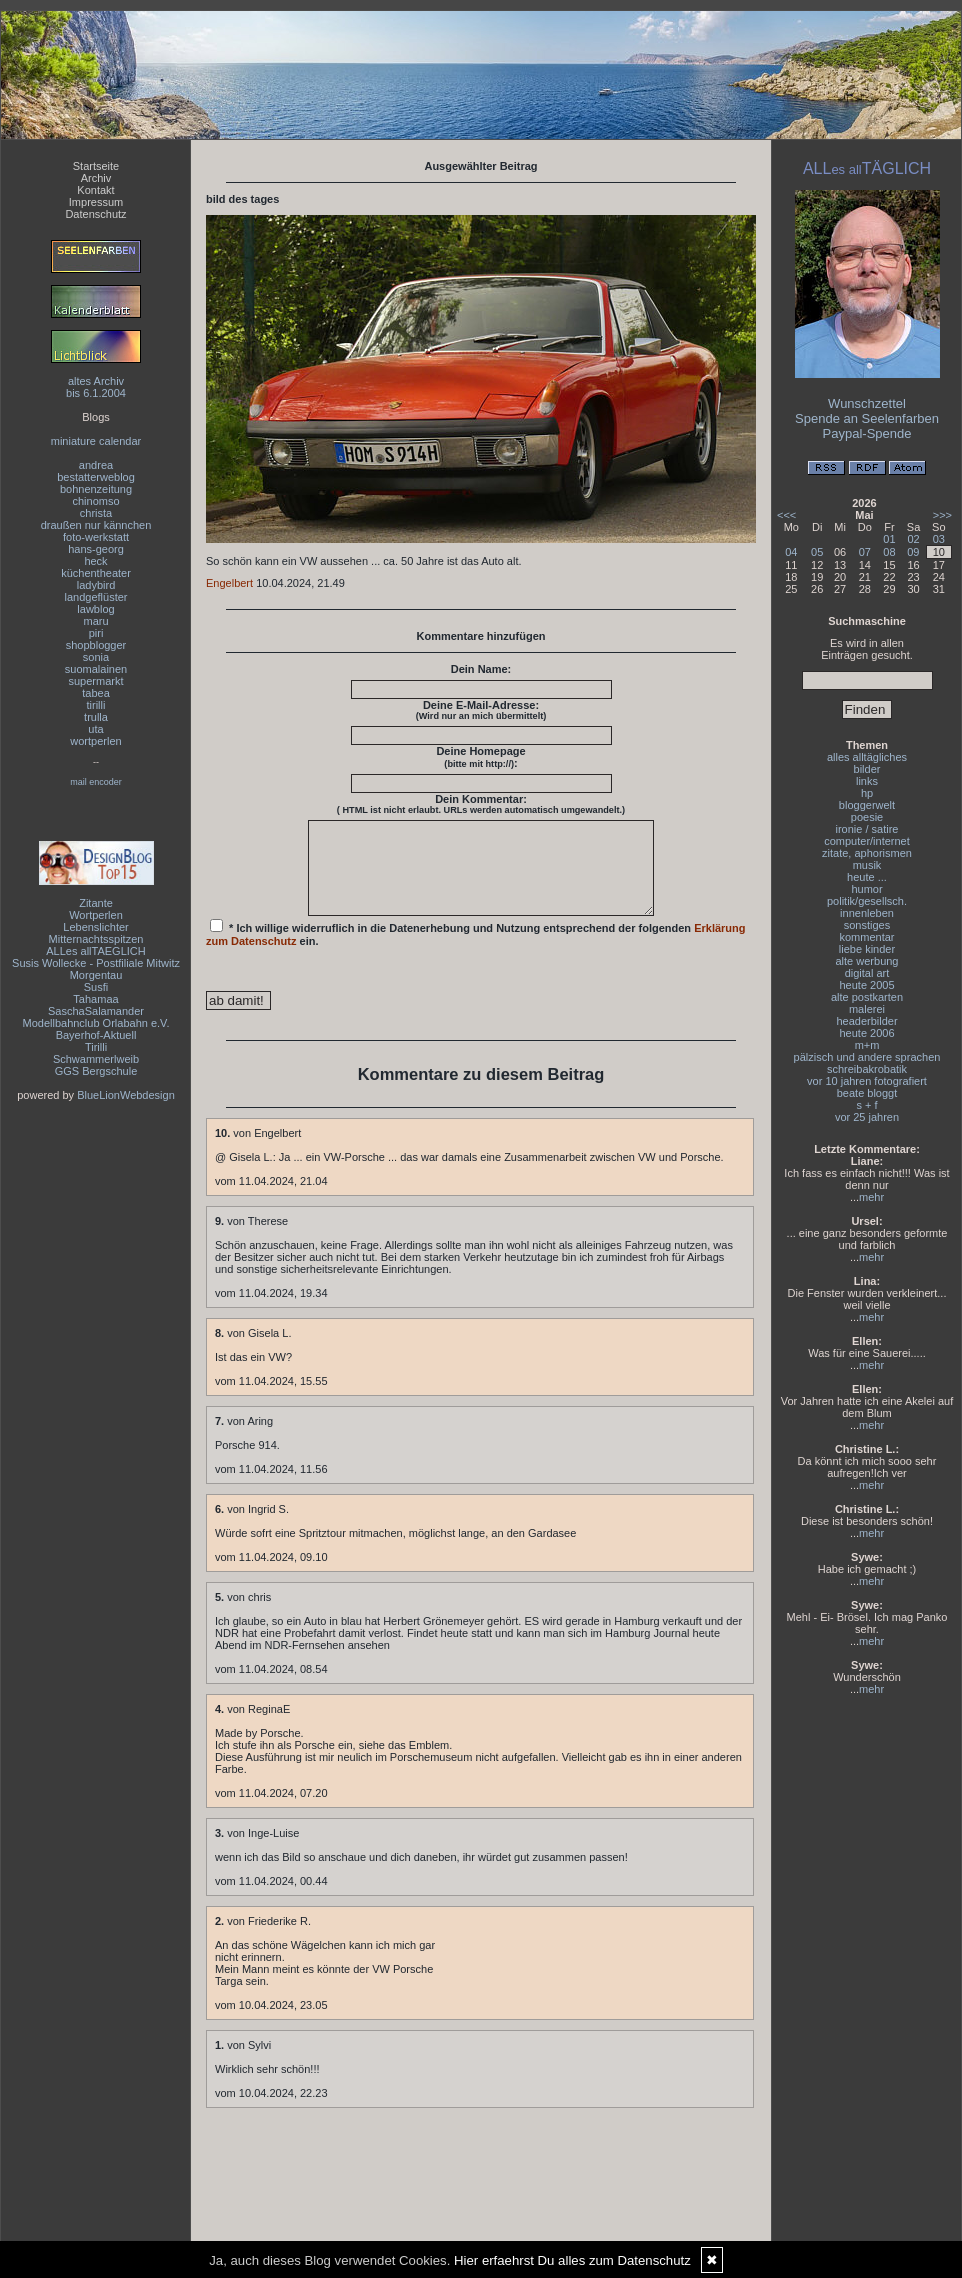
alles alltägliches (867, 757)
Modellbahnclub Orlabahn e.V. (96, 1023)
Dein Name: (481, 669)
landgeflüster (96, 597)
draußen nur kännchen (96, 525)
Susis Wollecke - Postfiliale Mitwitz (96, 963)
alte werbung (867, 961)
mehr (871, 1197)
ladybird (96, 585)
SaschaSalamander (96, 1011)
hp (867, 793)
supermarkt (95, 681)
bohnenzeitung (96, 489)
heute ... (867, 877)
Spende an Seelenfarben (867, 418)
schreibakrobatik (867, 1069)
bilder (867, 769)
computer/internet (867, 841)
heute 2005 (866, 985)
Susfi (96, 987)
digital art (867, 973)
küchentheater (96, 573)
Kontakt (95, 190)
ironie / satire (867, 829)
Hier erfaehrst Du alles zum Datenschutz (572, 2260)
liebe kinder (867, 949)
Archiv (96, 178)
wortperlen (95, 741)
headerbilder (866, 1021)
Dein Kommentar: (481, 804)
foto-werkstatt (96, 537)
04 (791, 552)
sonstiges (867, 925)
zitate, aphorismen (867, 853)
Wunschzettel (867, 403)
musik (867, 865)
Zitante (96, 903)
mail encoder (96, 782)
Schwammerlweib (96, 1059)
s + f (866, 1105)
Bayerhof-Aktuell (96, 1035)
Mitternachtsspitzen (96, 939)
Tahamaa (95, 999)
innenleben (867, 913)
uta (95, 729)
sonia (96, 657)
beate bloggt (867, 1093)
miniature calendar (96, 441)
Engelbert (229, 583)
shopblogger (96, 645)
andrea (96, 465)
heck (95, 561)
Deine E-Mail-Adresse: (481, 710)
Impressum (96, 202)
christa (96, 513)
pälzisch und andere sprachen (867, 1057)
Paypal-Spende (867, 433)
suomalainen (96, 669)
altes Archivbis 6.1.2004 (96, 387)
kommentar (866, 937)
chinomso (95, 501)
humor (866, 889)
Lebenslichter (95, 927)
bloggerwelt (867, 805)
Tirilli (96, 1047)
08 (889, 552)
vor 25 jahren (867, 1117)
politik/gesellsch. (867, 901)
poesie (867, 817)
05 (817, 552)
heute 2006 (866, 1033)
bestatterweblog (96, 477)
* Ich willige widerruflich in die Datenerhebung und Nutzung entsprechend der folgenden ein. (476, 951)
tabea (96, 693)
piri (96, 633)
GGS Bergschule (96, 1071)
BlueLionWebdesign (126, 1095)
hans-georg (96, 549)
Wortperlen (96, 915)
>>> (942, 515)
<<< (786, 515)
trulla (96, 717)
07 (865, 552)
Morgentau (96, 975)
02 (913, 539)
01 (889, 539)
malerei (867, 1009)
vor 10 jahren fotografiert (867, 1081)
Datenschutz (95, 214)
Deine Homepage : (480, 757)
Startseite (96, 166)
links (867, 781)
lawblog (95, 609)
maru (95, 621)
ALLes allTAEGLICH (95, 951)
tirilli (96, 705)
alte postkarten (867, 997)
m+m (867, 1045)
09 (913, 552)
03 (939, 539)
